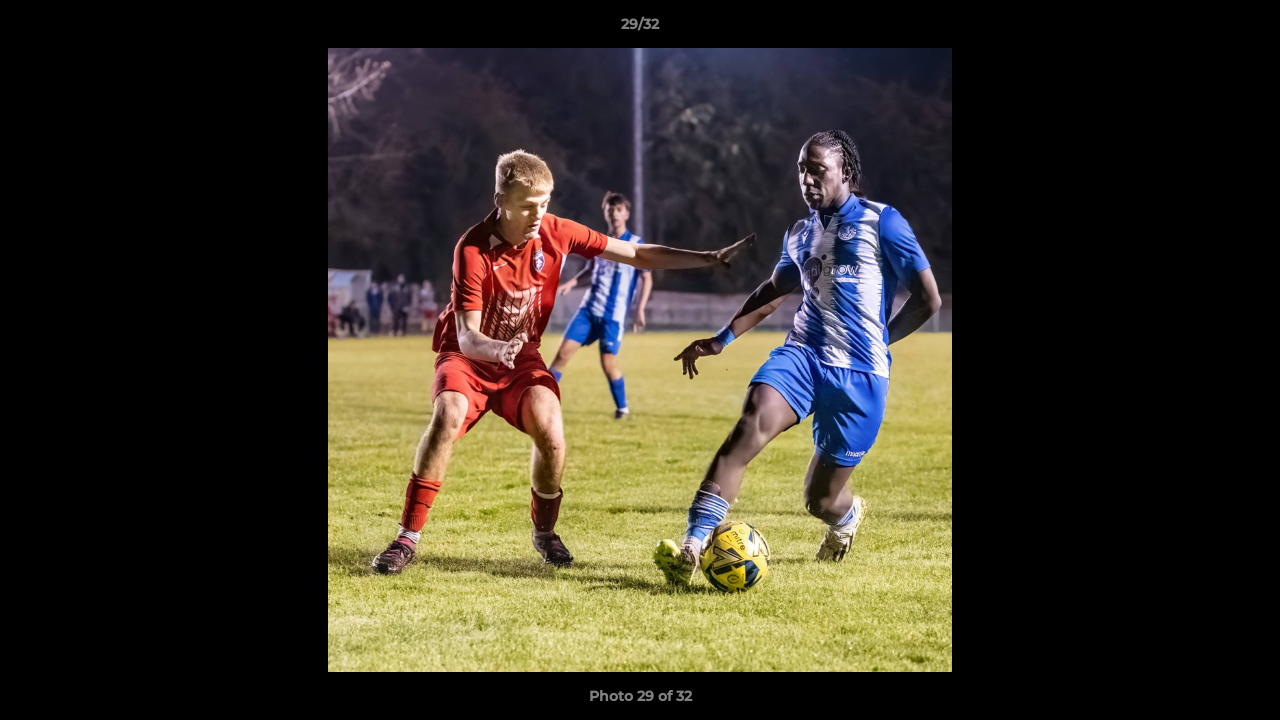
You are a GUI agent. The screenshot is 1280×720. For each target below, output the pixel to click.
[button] (1244, 29)
